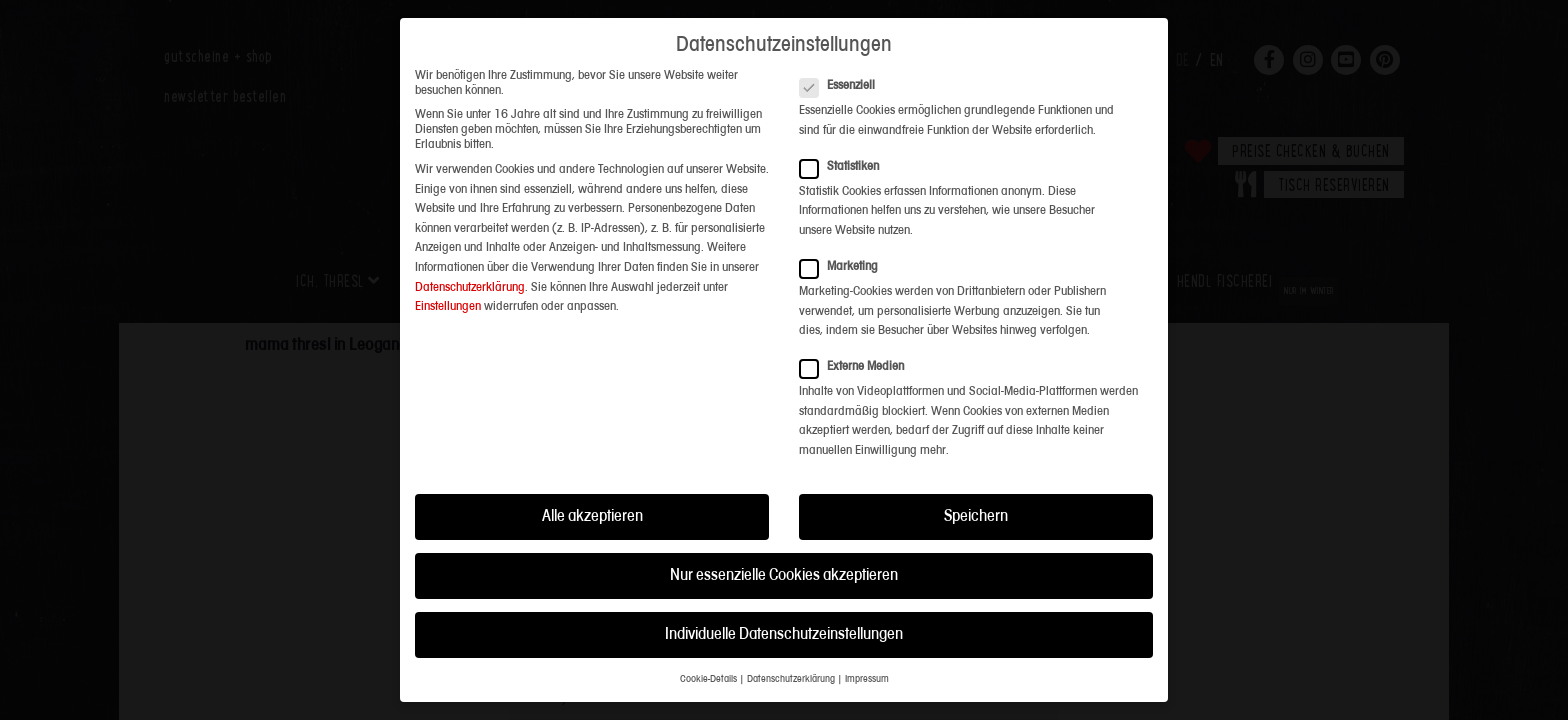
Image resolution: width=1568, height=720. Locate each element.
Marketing (845, 230)
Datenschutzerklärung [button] (791, 644)
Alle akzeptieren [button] (592, 480)
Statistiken (845, 130)
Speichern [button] (976, 480)
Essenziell (843, 49)
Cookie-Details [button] (708, 644)
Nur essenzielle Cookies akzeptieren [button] (784, 539)
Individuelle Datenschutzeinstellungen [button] (784, 598)
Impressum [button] (867, 644)
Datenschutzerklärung (470, 251)
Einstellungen (448, 270)
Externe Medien (858, 331)
